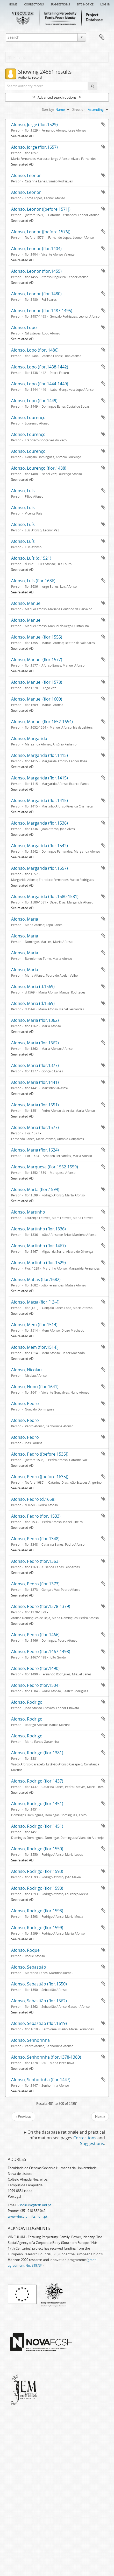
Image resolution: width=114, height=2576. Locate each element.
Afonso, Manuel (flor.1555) (36, 637)
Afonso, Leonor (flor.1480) (36, 294)
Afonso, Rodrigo (26, 1702)
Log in (105, 4)
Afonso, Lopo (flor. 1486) (35, 350)
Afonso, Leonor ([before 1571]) (40, 209)
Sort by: (48, 109)
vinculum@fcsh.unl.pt (34, 2205)
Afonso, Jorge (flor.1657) (34, 147)
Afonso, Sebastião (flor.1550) (39, 1984)
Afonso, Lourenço (28, 417)
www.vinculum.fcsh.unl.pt (27, 2216)
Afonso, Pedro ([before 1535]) (39, 1454)
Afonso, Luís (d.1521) (31, 558)
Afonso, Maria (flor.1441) (35, 1082)
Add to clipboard (103, 124)
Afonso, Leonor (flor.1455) (36, 271)
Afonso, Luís (23, 491)
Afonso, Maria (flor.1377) (35, 1065)
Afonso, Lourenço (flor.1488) (38, 468)
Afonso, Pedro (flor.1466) (35, 1635)
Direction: (79, 109)
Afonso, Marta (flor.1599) (35, 1189)
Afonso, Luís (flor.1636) (33, 581)
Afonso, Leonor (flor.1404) (36, 248)
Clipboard (101, 37)
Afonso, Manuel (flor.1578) (36, 682)
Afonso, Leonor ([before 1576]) (40, 232)
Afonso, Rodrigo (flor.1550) (37, 1849)
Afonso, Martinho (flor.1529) (38, 1262)
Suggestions (60, 4)
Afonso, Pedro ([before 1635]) (39, 1476)
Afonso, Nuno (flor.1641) (35, 1386)
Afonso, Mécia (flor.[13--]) (35, 1302)
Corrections (34, 4)
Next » (100, 2116)
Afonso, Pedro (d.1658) (33, 1499)
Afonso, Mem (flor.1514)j (35, 1347)
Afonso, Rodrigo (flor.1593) (37, 1871)
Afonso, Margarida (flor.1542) (39, 845)
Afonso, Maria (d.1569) (33, 986)
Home (13, 4)
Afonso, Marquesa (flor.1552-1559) (44, 1167)
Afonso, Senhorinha (30, 2040)
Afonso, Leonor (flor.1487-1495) (41, 310)
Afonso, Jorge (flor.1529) (34, 124)
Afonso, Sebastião (28, 1967)
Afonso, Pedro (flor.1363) (35, 1561)
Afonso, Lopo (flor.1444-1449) (39, 384)
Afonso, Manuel (26, 603)
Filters (16, 57)
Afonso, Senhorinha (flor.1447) (40, 2079)
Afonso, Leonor (26, 175)
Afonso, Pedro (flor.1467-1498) (40, 1651)
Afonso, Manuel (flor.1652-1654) (42, 721)
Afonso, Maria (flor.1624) (35, 1150)
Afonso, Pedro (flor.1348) (35, 1539)
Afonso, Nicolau (26, 1370)
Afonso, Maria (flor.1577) (35, 1127)
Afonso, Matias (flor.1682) (36, 1279)
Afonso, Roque (25, 1950)
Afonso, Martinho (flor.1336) (38, 1229)
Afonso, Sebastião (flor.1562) (39, 2001)
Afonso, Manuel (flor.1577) (36, 659)
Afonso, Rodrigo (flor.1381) (37, 1753)
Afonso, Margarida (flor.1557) (39, 868)
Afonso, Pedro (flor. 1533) (36, 1516)
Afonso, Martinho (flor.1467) (38, 1246)
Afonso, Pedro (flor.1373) (35, 1584)
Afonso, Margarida (29, 738)
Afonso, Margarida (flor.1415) (39, 755)
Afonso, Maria (24, 919)
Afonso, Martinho (28, 1212)
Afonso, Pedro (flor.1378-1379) (40, 1606)
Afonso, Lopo (24, 327)
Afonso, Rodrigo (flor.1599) (37, 1927)
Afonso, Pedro (25, 1403)
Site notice (85, 4)
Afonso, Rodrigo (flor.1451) (37, 1803)
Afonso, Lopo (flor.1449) (34, 400)
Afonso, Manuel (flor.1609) (36, 699)
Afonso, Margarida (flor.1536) (39, 823)
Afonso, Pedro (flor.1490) (35, 1668)
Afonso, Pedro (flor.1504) (35, 1685)
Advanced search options (57, 97)
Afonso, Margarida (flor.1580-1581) (45, 896)
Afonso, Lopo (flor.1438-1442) (39, 367)
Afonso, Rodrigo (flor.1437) (37, 1781)
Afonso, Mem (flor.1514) (34, 1324)
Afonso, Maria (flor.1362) (35, 1020)
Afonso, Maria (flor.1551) (35, 1105)
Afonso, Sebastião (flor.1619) (39, 2023)
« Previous (23, 2116)
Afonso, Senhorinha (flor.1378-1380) (46, 2057)
